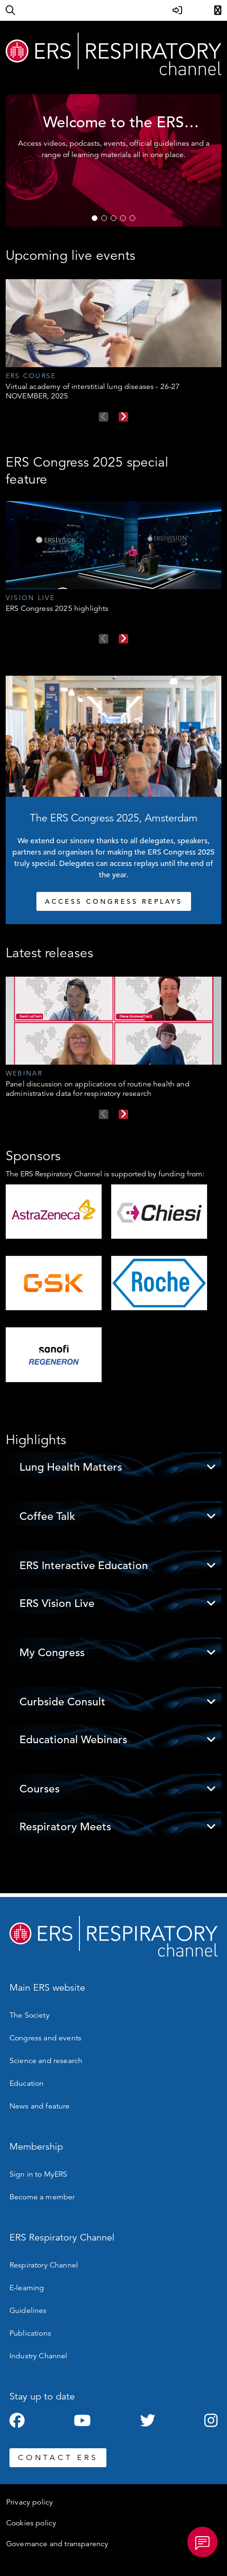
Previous (103, 417)
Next (123, 417)
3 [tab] (113, 218)
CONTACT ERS (58, 2457)
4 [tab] (123, 218)
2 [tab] (104, 218)
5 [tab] (132, 218)
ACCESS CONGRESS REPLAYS (114, 901)
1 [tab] (94, 218)
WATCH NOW (80, 194)
